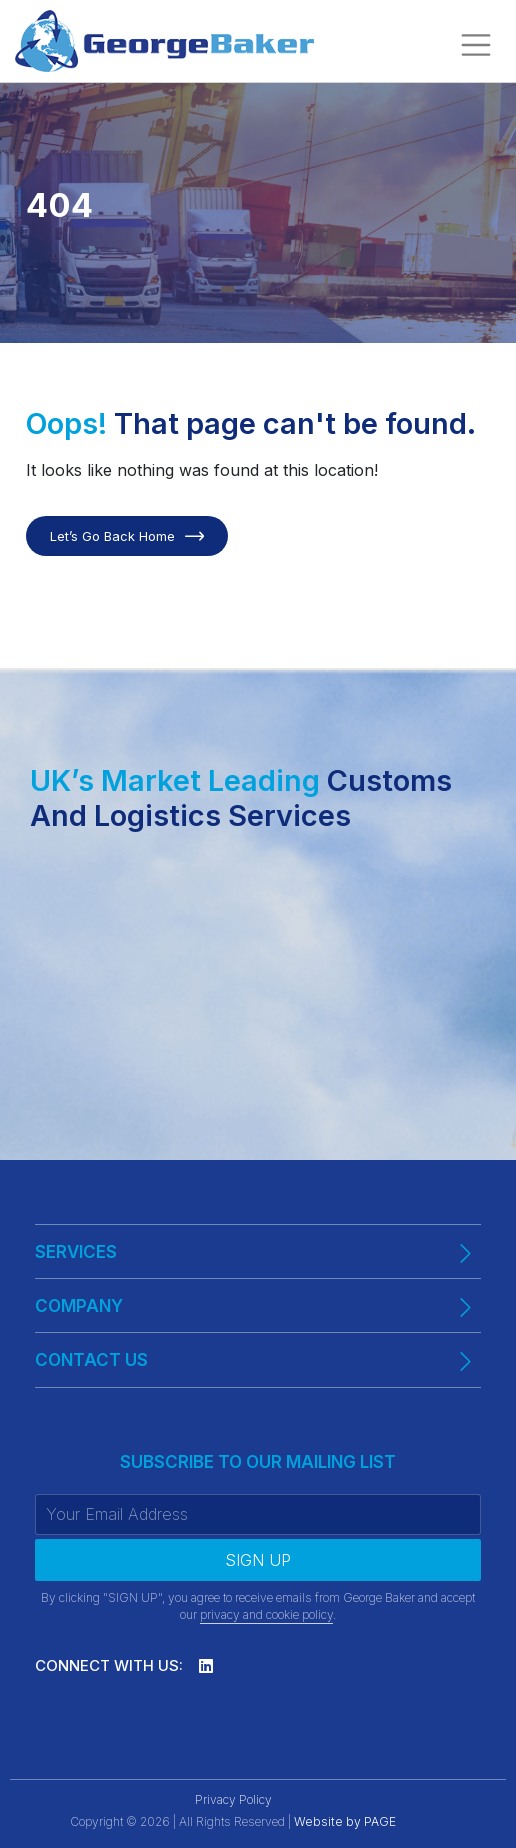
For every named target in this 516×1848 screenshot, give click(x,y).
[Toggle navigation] (476, 45)
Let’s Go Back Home (112, 536)
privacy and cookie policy (266, 1614)
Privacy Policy (233, 1799)
